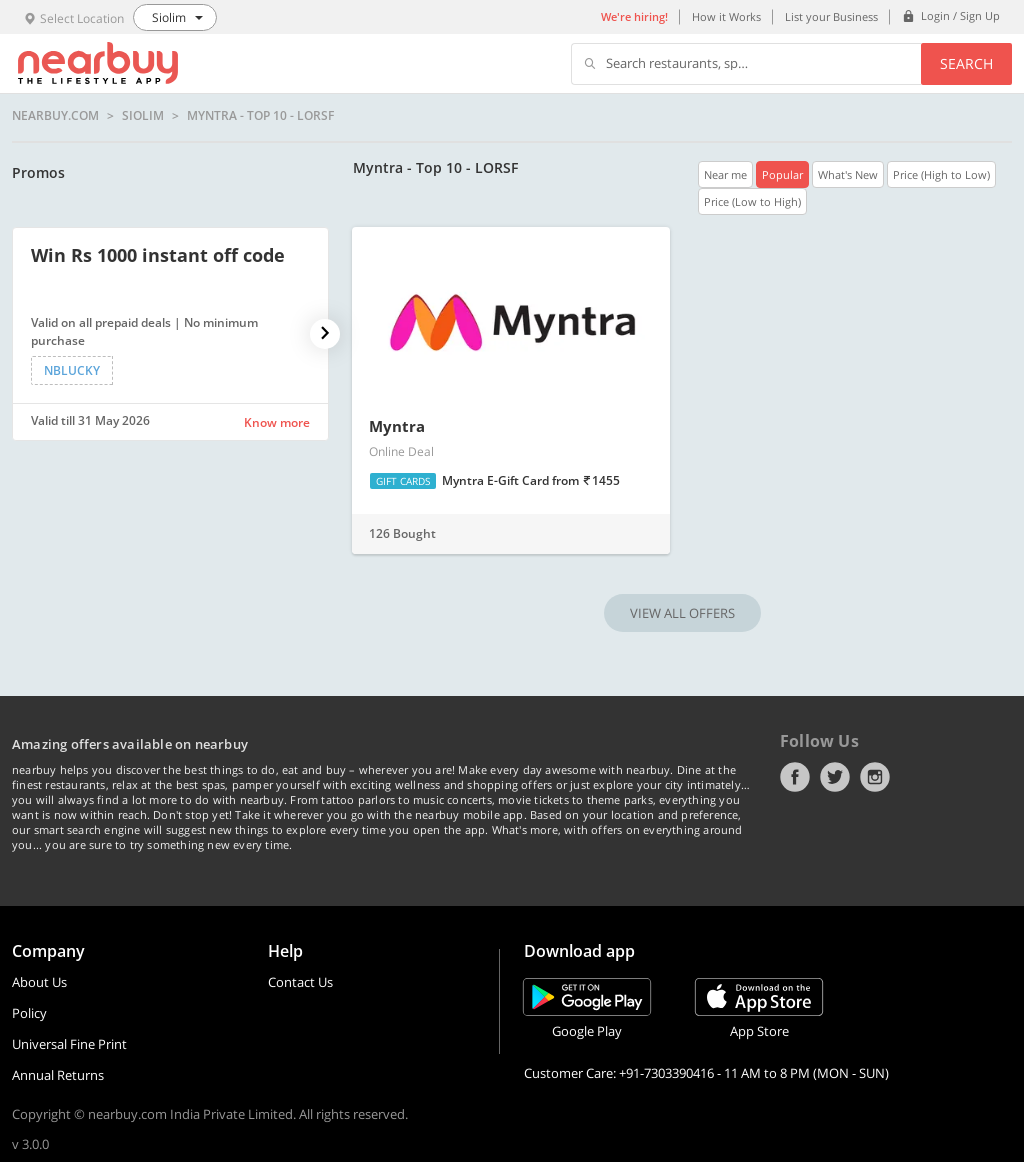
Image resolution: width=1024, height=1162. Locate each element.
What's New (848, 174)
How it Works (726, 16)
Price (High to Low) (941, 174)
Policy (29, 1013)
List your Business (831, 16)
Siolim (143, 116)
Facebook (795, 777)
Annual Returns (58, 1075)
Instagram (875, 777)
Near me (725, 174)
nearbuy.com (55, 116)
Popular (782, 174)
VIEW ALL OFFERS (682, 613)
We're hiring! (634, 16)
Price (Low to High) (752, 201)
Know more (277, 422)
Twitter (835, 777)
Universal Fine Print (69, 1044)
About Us (39, 982)
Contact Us (300, 982)
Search (966, 63)
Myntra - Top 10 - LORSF (260, 116)
